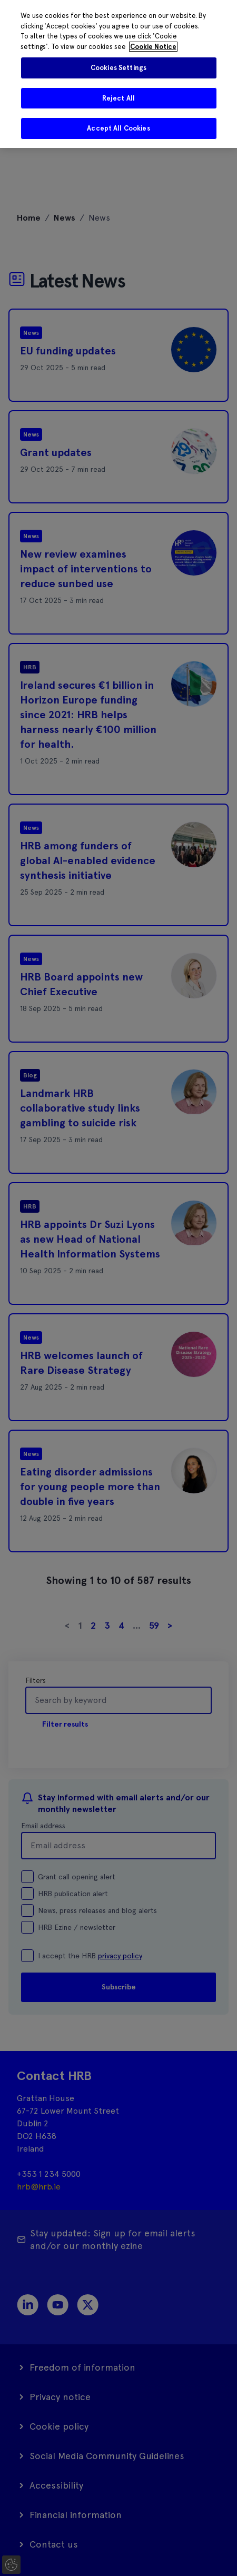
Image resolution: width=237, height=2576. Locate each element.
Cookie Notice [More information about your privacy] (153, 47)
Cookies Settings (118, 68)
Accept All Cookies (118, 128)
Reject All (118, 98)
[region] (118, 74)
